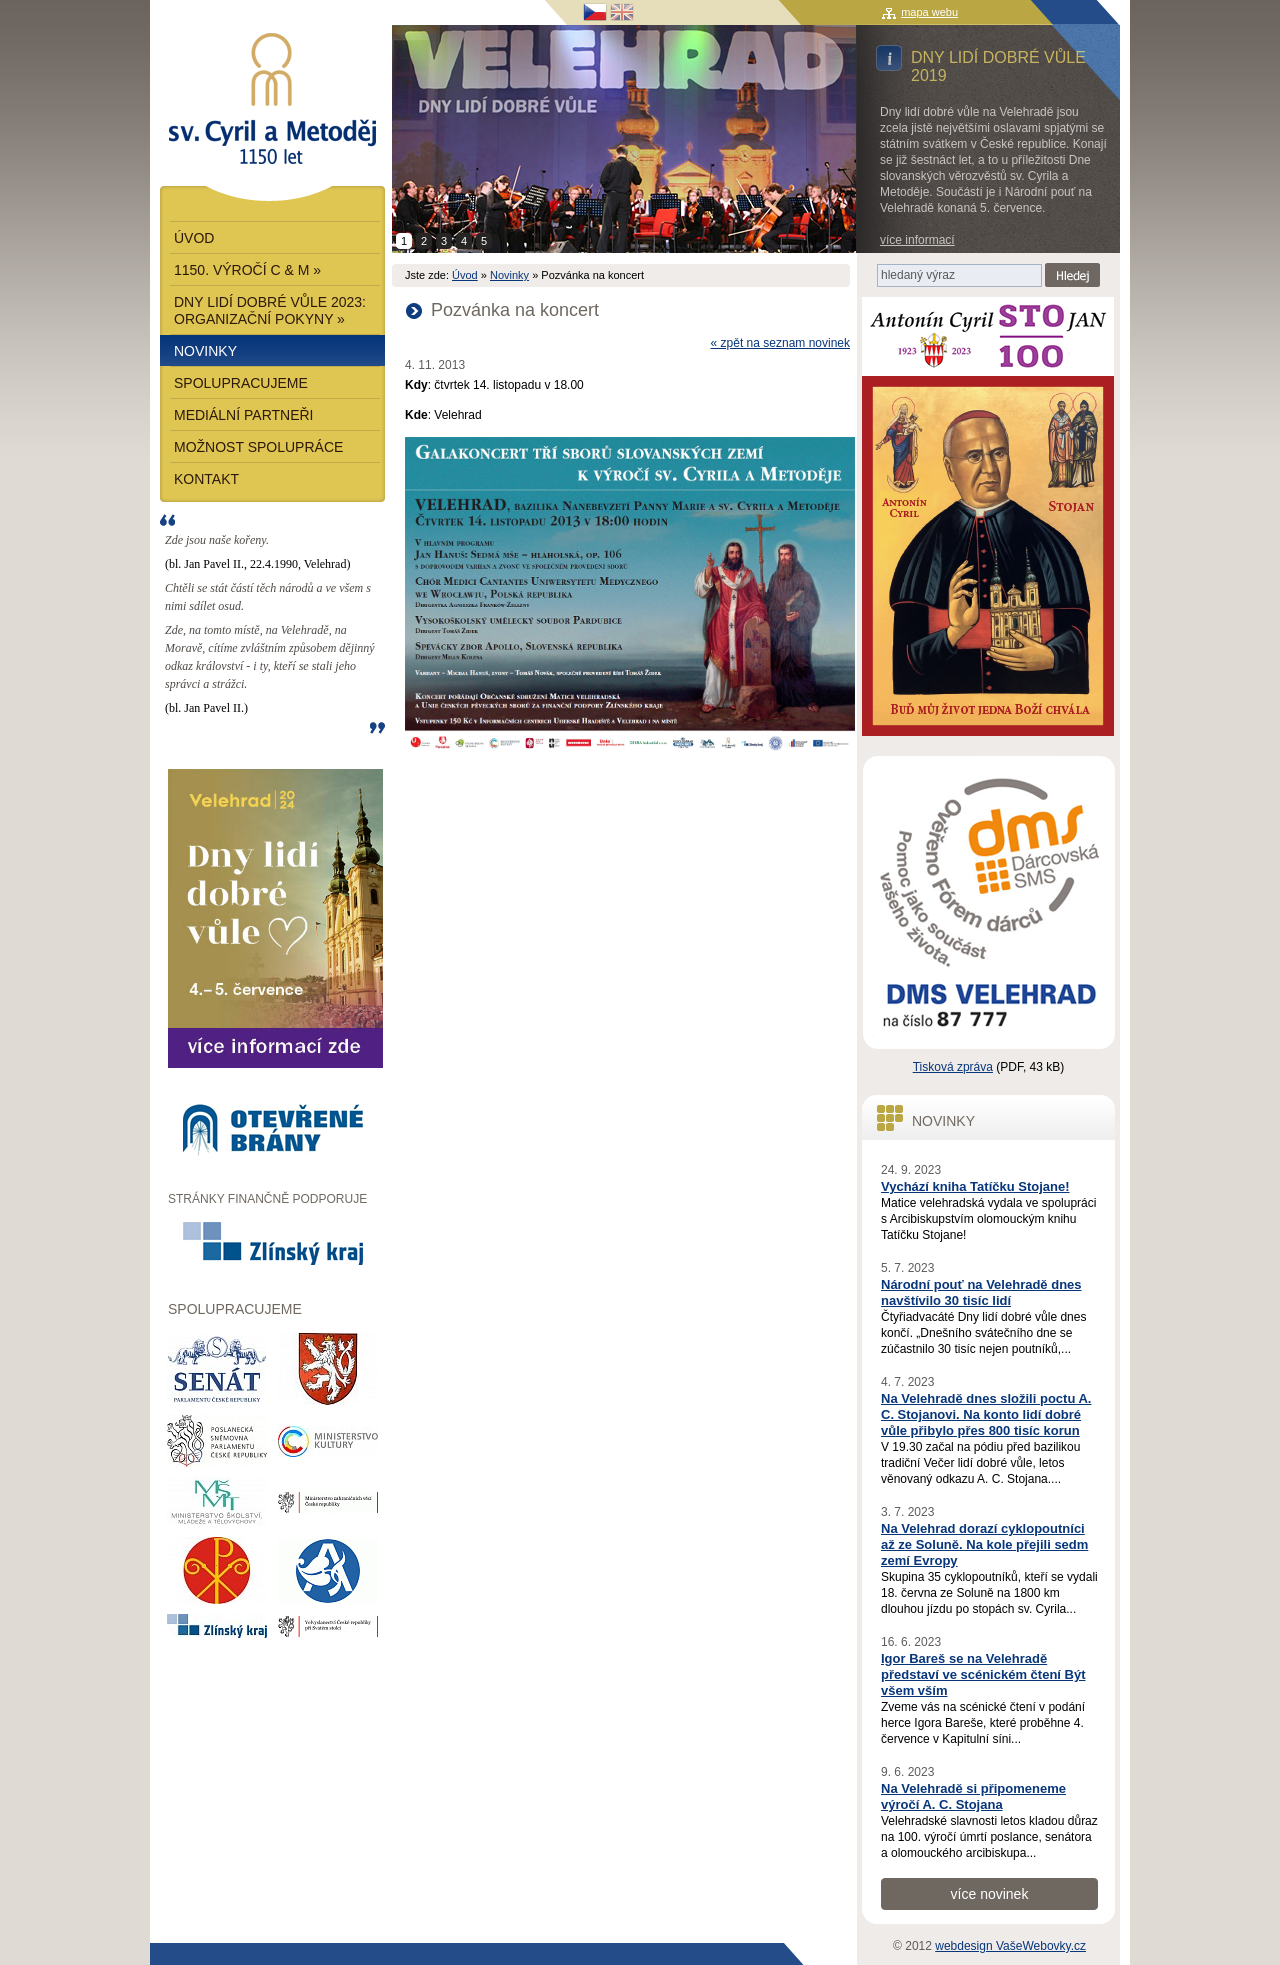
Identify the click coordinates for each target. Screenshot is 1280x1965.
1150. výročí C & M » (247, 270)
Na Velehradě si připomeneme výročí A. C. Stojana (973, 1796)
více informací (917, 240)
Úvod (465, 275)
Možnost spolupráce (258, 447)
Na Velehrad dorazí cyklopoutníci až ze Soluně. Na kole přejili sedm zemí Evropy (984, 1544)
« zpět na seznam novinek (780, 343)
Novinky (509, 275)
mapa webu (929, 12)
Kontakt (206, 479)
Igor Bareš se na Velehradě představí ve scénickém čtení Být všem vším (983, 1674)
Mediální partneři (244, 415)
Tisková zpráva (953, 1067)
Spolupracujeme (241, 383)
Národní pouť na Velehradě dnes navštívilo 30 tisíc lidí (981, 1292)
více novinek (990, 1894)
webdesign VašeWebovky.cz (1010, 1946)
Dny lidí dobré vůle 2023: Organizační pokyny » (270, 310)
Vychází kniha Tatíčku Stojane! (975, 1186)
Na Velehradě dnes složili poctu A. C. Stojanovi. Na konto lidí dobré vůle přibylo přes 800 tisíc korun (986, 1414)
